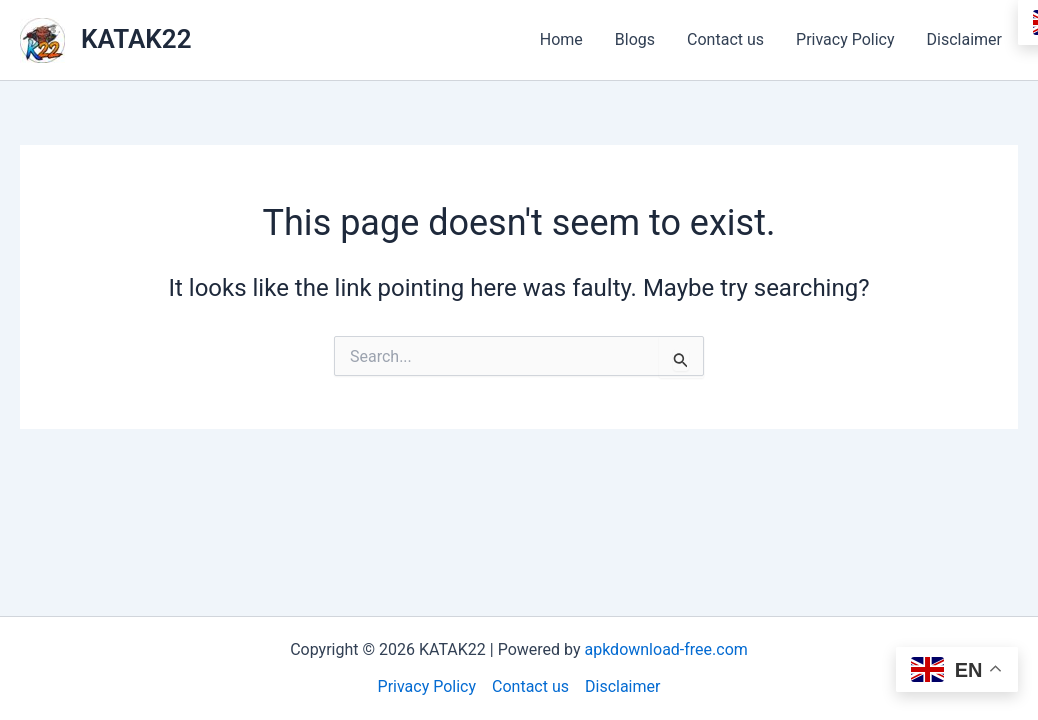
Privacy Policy (845, 39)
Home (561, 39)
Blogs (635, 39)
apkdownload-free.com (665, 649)
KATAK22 (136, 39)
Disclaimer (964, 39)
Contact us (725, 39)
